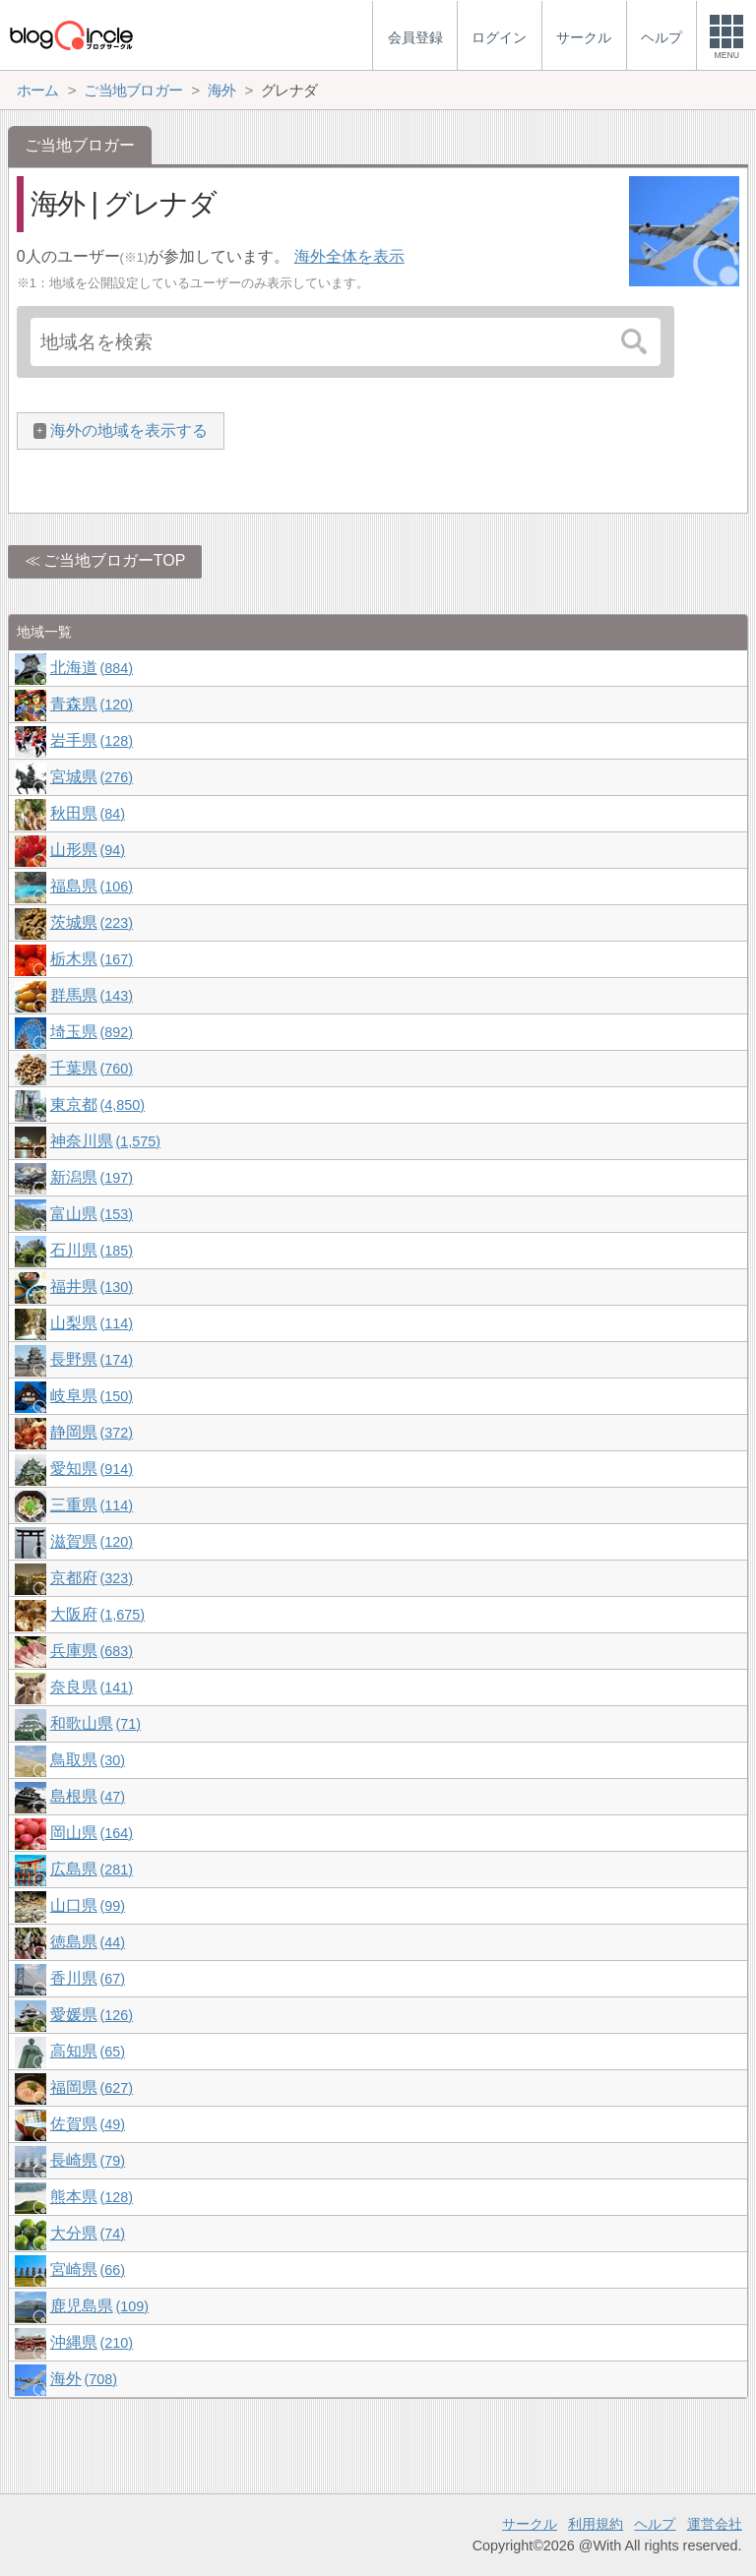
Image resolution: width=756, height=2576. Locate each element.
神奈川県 (105, 1141)
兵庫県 (91, 1650)
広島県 (91, 1869)
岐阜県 (91, 1395)
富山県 (91, 1213)
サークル (529, 2524)
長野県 (91, 1359)
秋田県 (87, 813)
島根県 (87, 1796)
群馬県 (91, 995)
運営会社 (714, 2524)
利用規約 (595, 2524)
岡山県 (91, 1832)
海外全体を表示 (349, 256)
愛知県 (91, 1468)
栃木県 (91, 959)
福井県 (91, 1286)
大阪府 (97, 1614)
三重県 (91, 1505)
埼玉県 (91, 1031)
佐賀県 (87, 2124)
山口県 (87, 1905)
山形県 (87, 849)
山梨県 (91, 1323)
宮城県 (91, 776)
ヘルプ (654, 2524)
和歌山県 (95, 1723)
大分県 (87, 2233)
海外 (83, 2378)
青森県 (91, 704)
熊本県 (91, 2196)
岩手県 (91, 740)
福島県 (91, 886)
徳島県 (87, 1941)
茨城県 (91, 922)
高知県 (87, 2051)
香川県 (87, 1978)
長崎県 (87, 2160)
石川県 (91, 1250)
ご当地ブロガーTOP (114, 560)
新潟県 (91, 1177)
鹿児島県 (99, 2306)
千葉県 (91, 1068)
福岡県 (91, 2087)
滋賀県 (91, 1541)
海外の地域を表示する (129, 430)
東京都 (97, 1104)
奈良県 (91, 1687)
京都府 (91, 1577)
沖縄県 (91, 2342)
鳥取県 (87, 1759)
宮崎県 (87, 2269)
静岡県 (91, 1432)
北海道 (91, 667)
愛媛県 (91, 2014)
